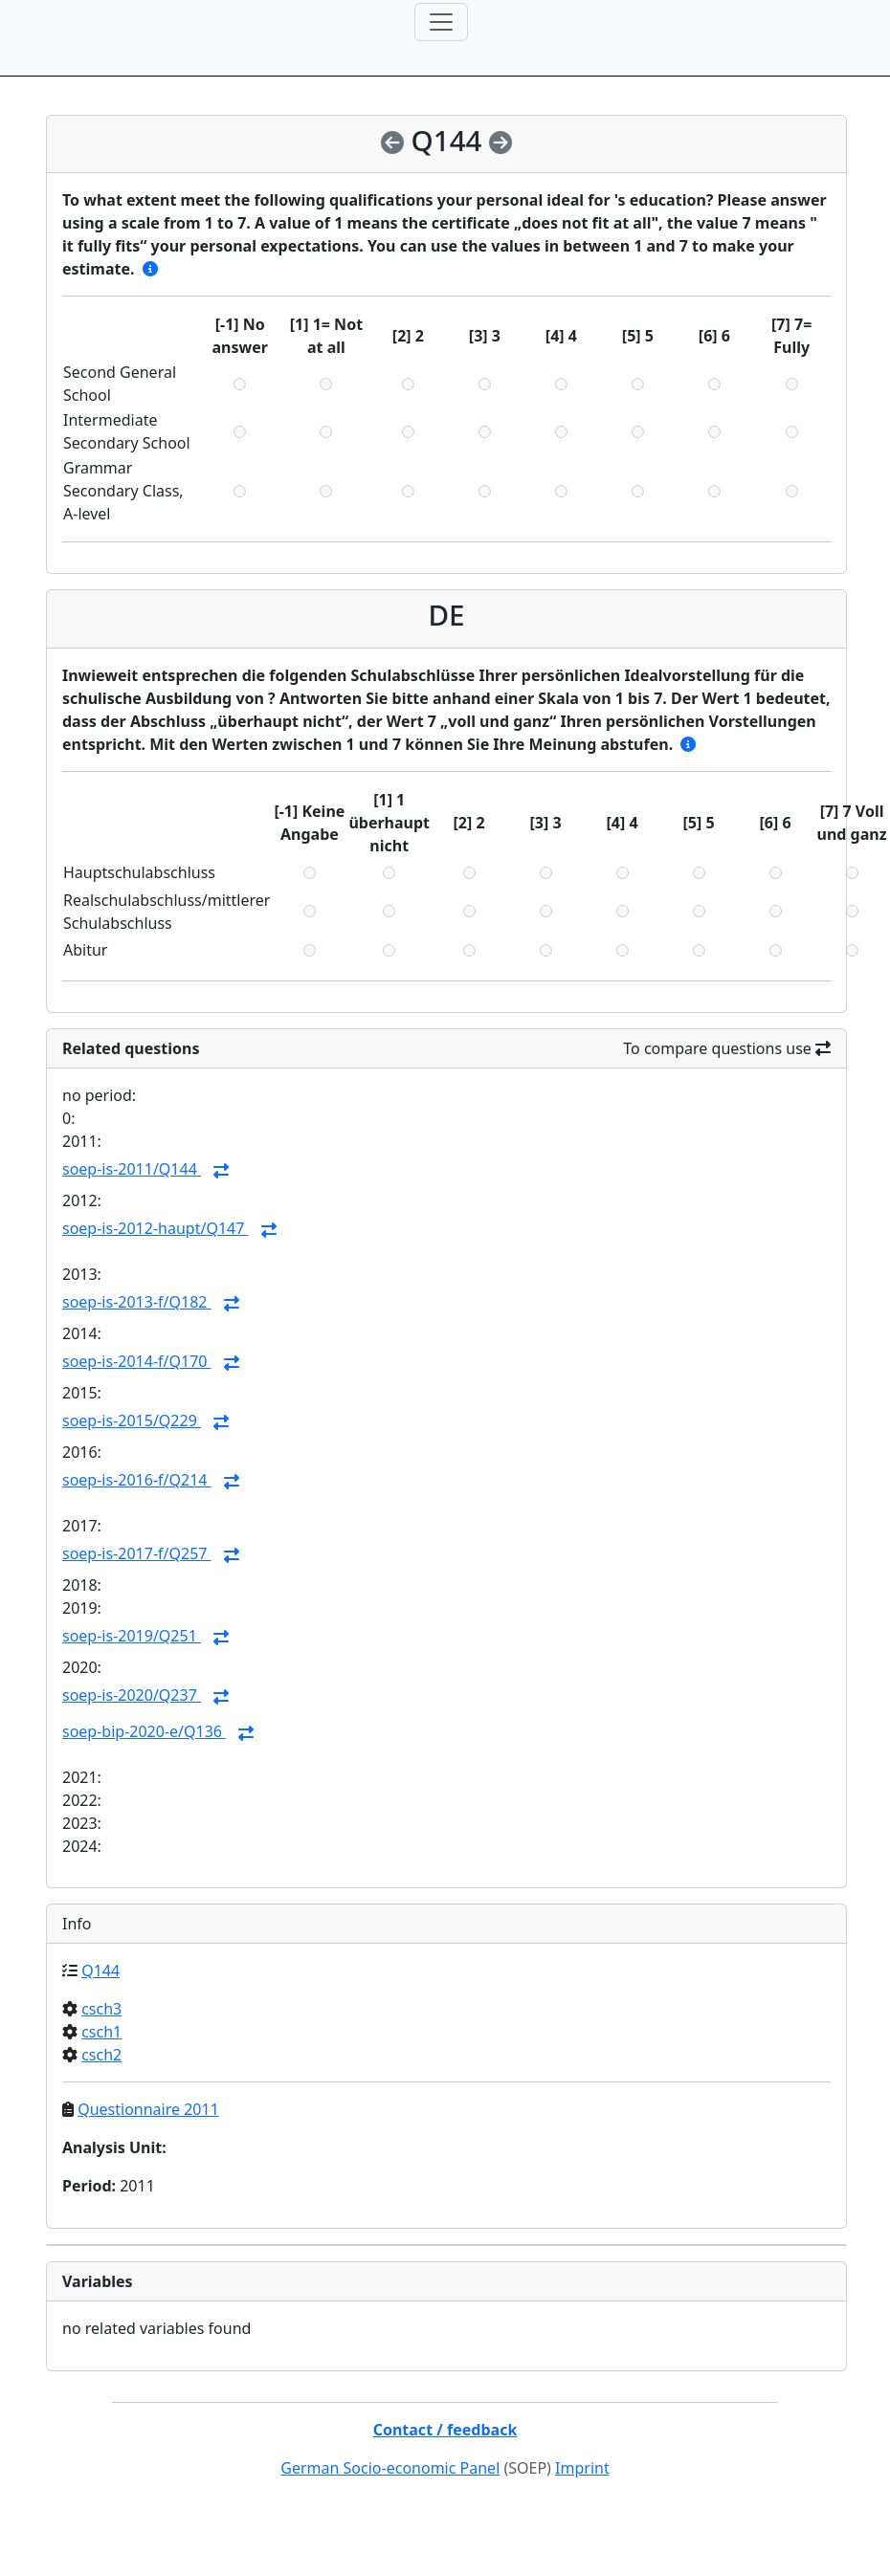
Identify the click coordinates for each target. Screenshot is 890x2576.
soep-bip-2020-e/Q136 (144, 1731)
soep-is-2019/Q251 (131, 1635)
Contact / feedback (445, 2429)
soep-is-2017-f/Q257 (136, 1553)
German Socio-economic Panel (390, 2467)
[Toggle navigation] (441, 22)
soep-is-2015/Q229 (131, 1420)
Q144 (100, 1970)
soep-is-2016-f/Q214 (136, 1479)
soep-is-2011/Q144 (131, 1168)
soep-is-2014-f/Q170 (136, 1361)
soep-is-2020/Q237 (131, 1695)
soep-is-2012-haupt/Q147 (155, 1228)
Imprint (582, 2467)
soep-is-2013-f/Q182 (136, 1301)
